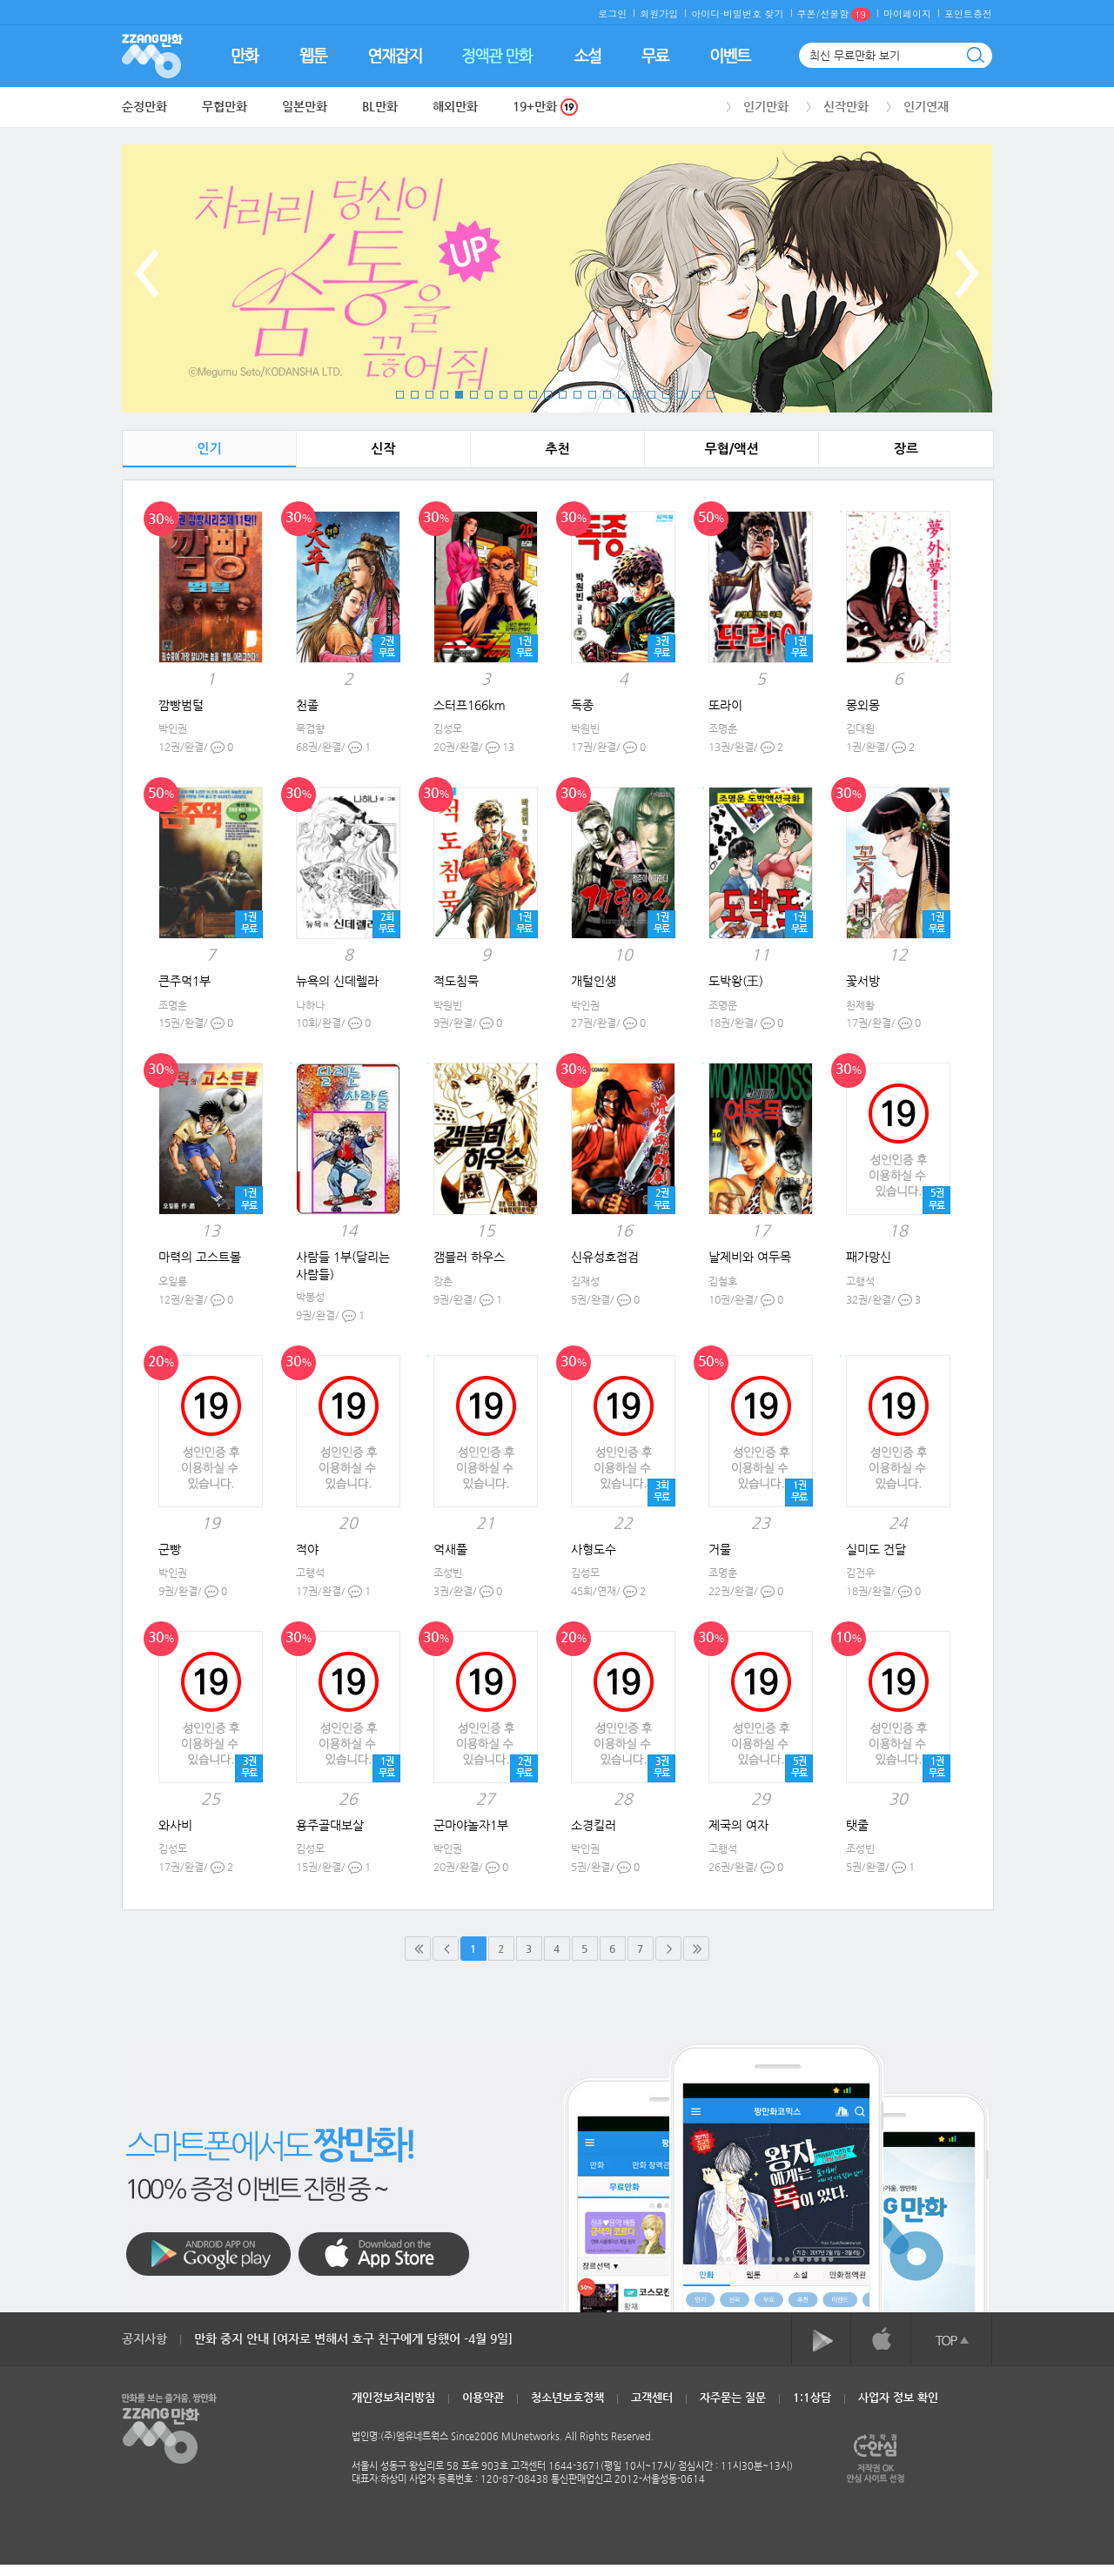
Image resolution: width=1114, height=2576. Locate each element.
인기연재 (926, 106)
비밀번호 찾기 (753, 13)
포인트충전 (968, 13)
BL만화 (380, 106)
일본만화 (304, 106)
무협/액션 (731, 448)
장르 (906, 448)
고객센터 (652, 2397)
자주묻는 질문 (733, 2397)
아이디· (707, 13)
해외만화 (455, 106)
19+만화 (545, 106)
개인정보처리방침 (393, 2397)
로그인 (612, 13)
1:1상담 (812, 2397)
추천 (557, 448)
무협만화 (224, 106)
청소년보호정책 (567, 2397)
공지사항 (144, 2338)
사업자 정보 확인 (898, 2397)
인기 (209, 448)
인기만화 (766, 106)
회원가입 (659, 13)
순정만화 (144, 106)
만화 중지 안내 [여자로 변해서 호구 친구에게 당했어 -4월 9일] (353, 2338)
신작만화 (846, 106)
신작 (383, 448)
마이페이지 (907, 13)
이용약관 (483, 2397)
